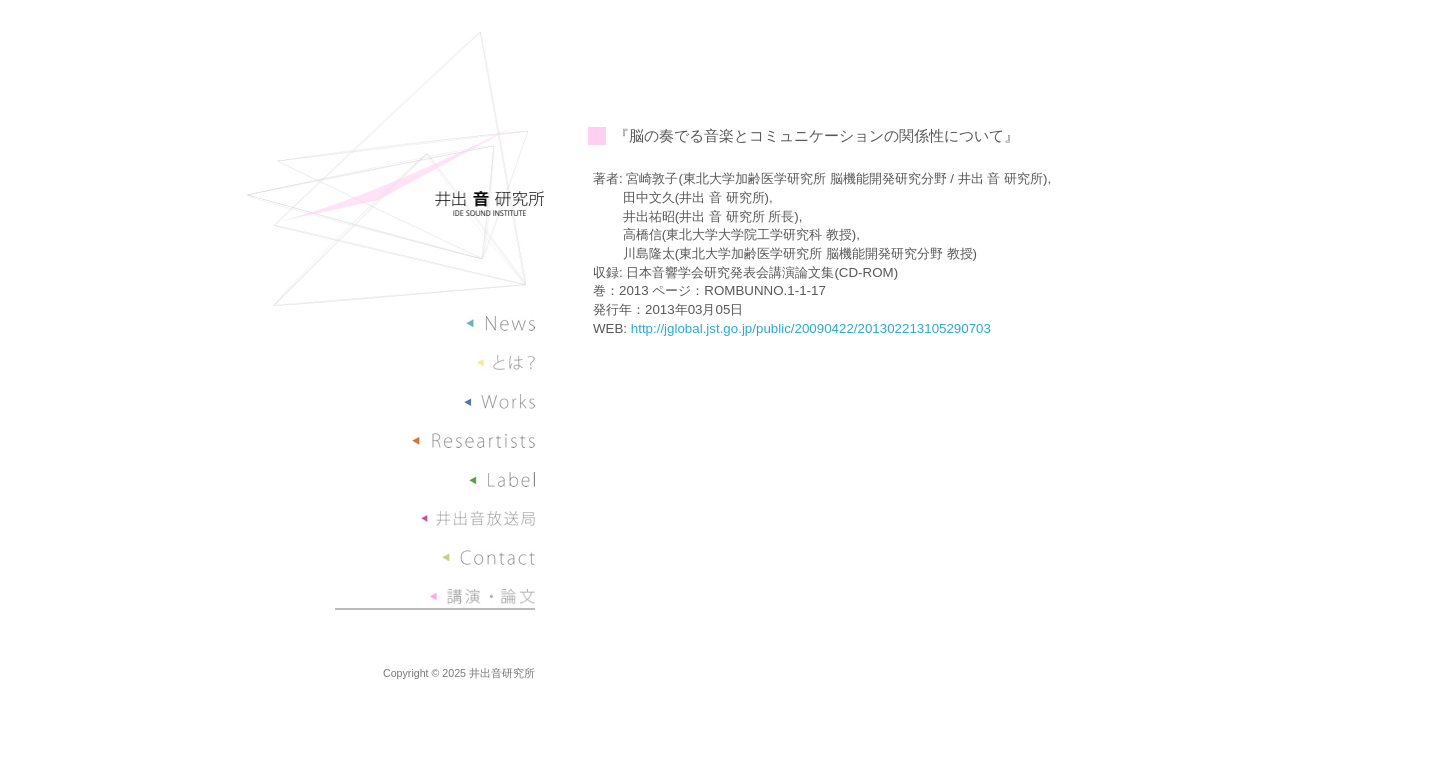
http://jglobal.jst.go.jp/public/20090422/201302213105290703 (811, 328)
